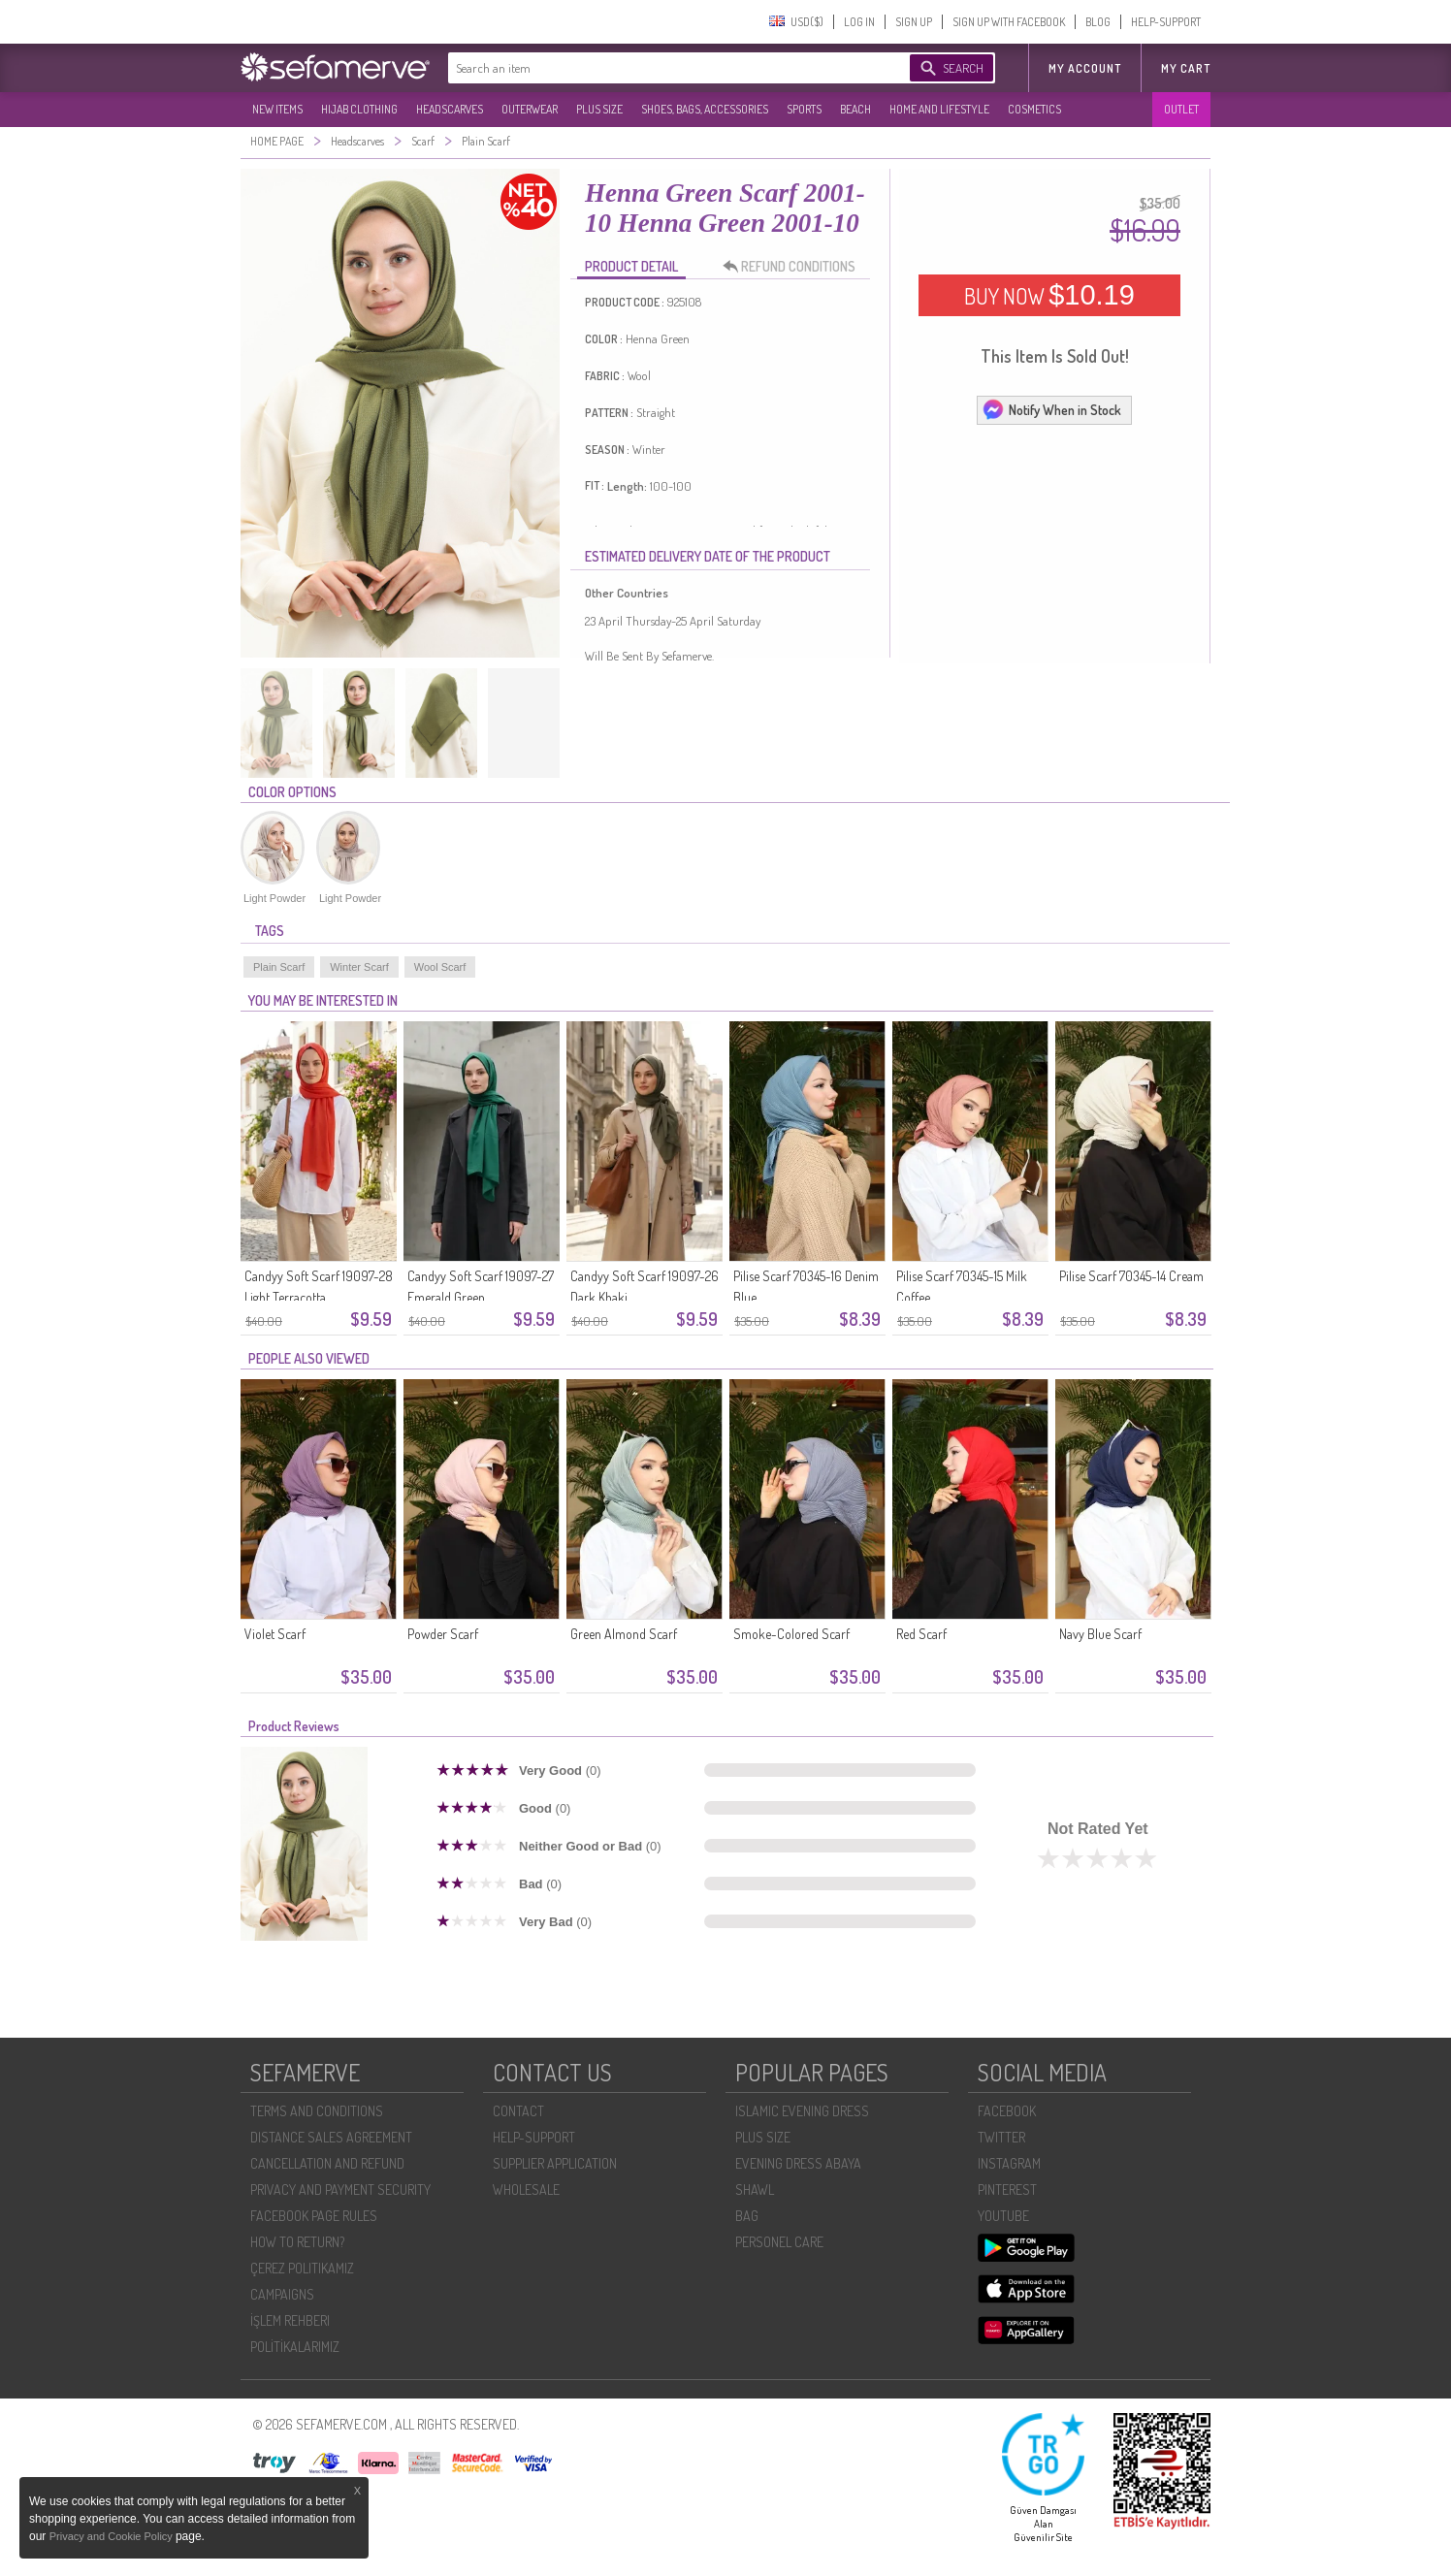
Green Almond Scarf (623, 1634)
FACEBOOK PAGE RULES (313, 2215)
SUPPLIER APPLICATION (555, 2163)
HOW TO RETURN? (297, 2242)
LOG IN (859, 22)
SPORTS (804, 109)
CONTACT (518, 2111)
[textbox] (659, 67)
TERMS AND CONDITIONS (316, 2111)
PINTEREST (1007, 2189)
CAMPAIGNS (282, 2294)
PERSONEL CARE (779, 2242)
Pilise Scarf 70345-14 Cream (1131, 1276)
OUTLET (1181, 109)
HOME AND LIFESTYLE (939, 109)
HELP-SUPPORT (1166, 22)
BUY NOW (1049, 294)
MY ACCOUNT (1084, 68)
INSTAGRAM (1009, 2163)
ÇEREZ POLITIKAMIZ (302, 2268)
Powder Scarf (442, 1634)
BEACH (855, 109)
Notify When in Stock (1051, 409)
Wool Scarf (440, 967)
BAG (746, 2215)
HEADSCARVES (449, 109)
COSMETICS (1034, 109)
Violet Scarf (275, 1634)
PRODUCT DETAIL (631, 266)
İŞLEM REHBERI (290, 2320)
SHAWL (754, 2189)
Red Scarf (921, 1634)
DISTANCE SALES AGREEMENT (331, 2137)
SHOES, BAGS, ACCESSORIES (704, 109)
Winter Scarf (359, 967)
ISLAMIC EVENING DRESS (802, 2111)
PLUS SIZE (599, 109)
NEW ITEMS (277, 109)
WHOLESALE (526, 2189)
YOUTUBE (1003, 2215)
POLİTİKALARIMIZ (294, 2346)
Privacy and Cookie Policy (112, 2536)
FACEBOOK (1007, 2111)
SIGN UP (913, 22)
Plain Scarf (279, 967)
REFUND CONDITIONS (794, 266)
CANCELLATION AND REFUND (327, 2163)
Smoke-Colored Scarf (791, 1634)
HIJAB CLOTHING (359, 109)
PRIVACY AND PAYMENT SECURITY (340, 2189)
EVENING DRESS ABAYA (798, 2163)
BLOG (1098, 22)
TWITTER (1001, 2137)
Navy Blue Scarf (1100, 1634)
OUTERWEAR (529, 109)
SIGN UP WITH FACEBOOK (1008, 22)
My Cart (1185, 68)
